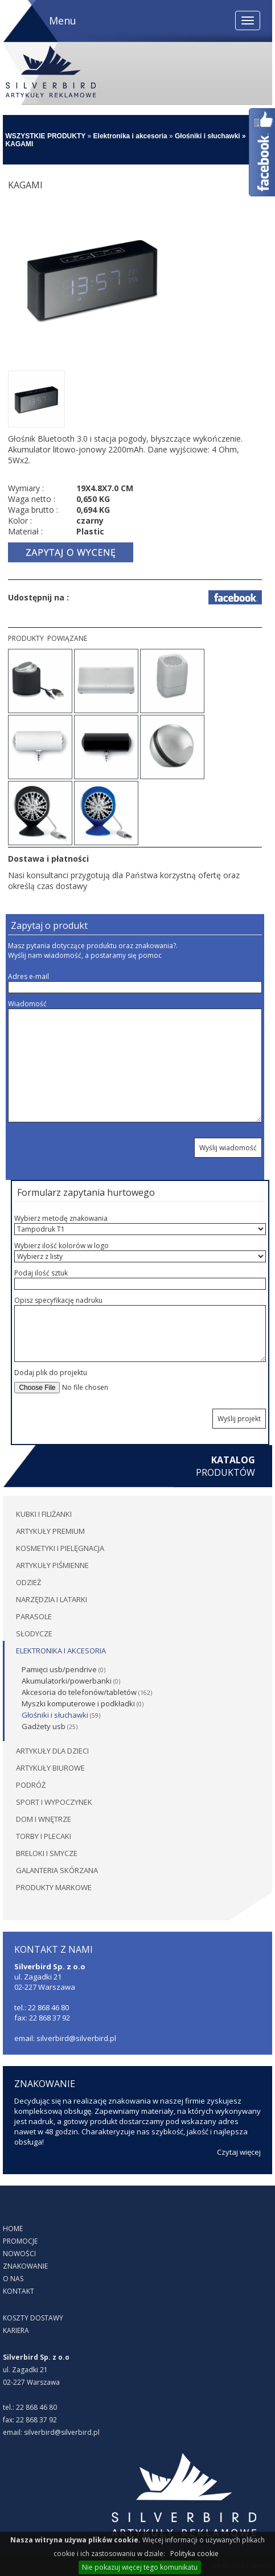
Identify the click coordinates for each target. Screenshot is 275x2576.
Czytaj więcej (239, 2152)
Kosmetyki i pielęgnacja (60, 1548)
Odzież (28, 1582)
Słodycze (34, 1633)
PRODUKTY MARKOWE (54, 1887)
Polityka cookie (194, 2553)
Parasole (34, 1616)
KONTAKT (18, 2291)
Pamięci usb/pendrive (59, 1669)
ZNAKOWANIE (25, 2266)
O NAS (13, 2278)
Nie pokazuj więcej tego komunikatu (140, 2567)
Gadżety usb (43, 1726)
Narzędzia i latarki (51, 1599)
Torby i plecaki (43, 1836)
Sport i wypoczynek (54, 1802)
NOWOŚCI (19, 2253)
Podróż (31, 1785)
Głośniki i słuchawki (207, 136)
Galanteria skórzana (57, 1870)
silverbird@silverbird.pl (62, 2432)
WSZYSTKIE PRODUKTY (46, 136)
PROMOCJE (20, 2241)
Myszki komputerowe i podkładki (78, 1703)
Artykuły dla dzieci (52, 1751)
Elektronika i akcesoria (130, 136)
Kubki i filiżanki (44, 1514)
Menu (62, 20)
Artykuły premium (50, 1531)
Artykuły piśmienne (52, 1565)
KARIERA (16, 2330)
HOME (13, 2228)
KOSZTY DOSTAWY (33, 2318)
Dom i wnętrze (43, 1819)
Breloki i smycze (46, 1853)
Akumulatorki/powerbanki (67, 1681)
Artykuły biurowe (50, 1768)
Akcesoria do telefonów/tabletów (79, 1692)
